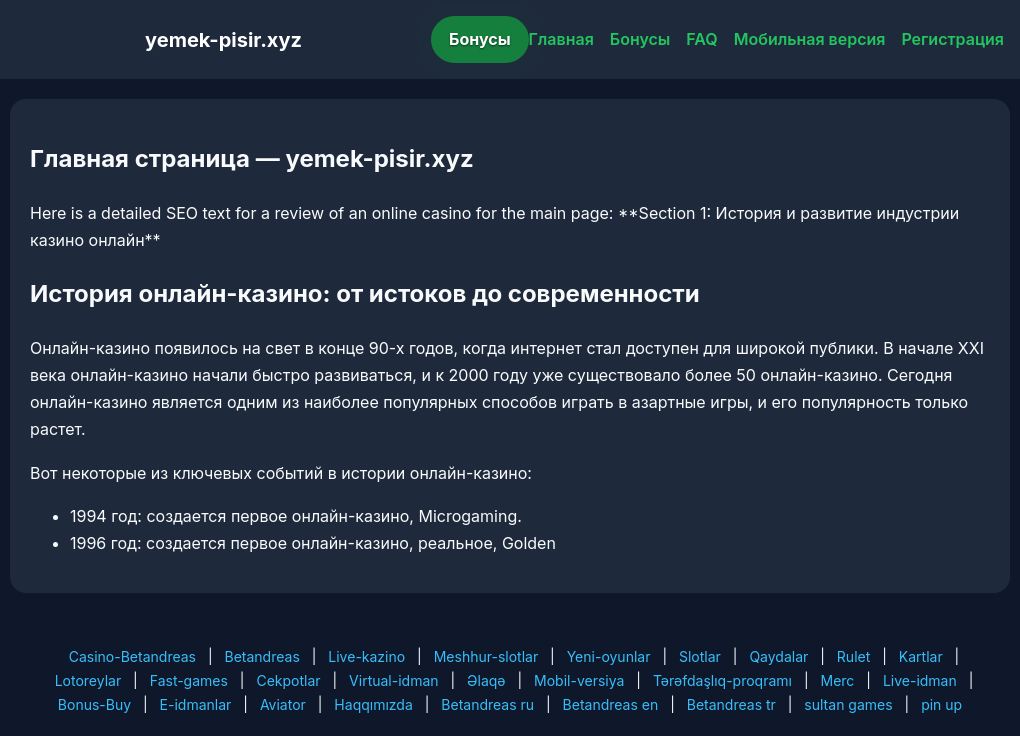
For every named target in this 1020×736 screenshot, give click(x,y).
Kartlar (921, 656)
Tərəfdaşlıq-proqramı (722, 680)
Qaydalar (778, 656)
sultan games (848, 704)
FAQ (701, 39)
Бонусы (480, 39)
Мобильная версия (810, 39)
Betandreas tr (731, 704)
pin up (941, 704)
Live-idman (920, 680)
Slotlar (700, 656)
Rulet (853, 656)
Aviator (283, 704)
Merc (838, 680)
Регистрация (952, 39)
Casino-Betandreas (132, 656)
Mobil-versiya (579, 680)
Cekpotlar (288, 680)
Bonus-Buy (94, 704)
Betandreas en (611, 704)
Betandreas (262, 656)
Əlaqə (486, 680)
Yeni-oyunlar (609, 656)
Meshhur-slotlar (486, 656)
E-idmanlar (196, 704)
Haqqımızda (373, 704)
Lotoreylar (88, 680)
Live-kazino (366, 656)
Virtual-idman (393, 680)
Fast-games (189, 680)
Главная (561, 39)
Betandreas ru (487, 704)
